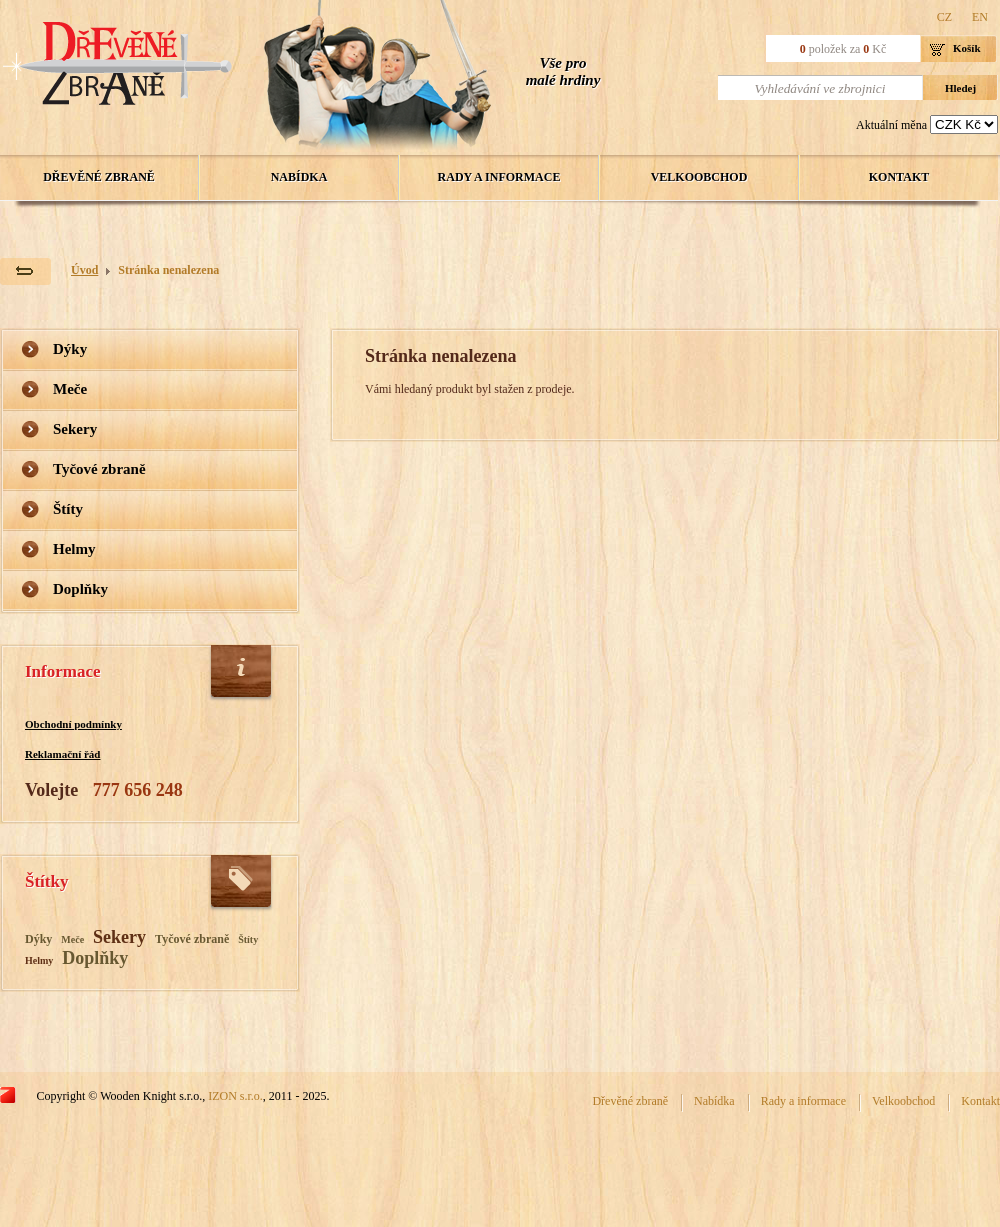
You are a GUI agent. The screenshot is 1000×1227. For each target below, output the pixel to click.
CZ (944, 17)
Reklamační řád (62, 754)
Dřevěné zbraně (99, 177)
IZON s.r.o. (235, 1096)
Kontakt (899, 177)
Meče (70, 389)
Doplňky (80, 589)
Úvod (84, 270)
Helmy (74, 549)
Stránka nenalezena (168, 270)
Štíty (68, 509)
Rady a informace (499, 177)
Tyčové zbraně (99, 469)
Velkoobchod (699, 177)
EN (980, 17)
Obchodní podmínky (73, 724)
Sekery (75, 429)
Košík (967, 48)
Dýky (70, 349)
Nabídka (299, 177)
